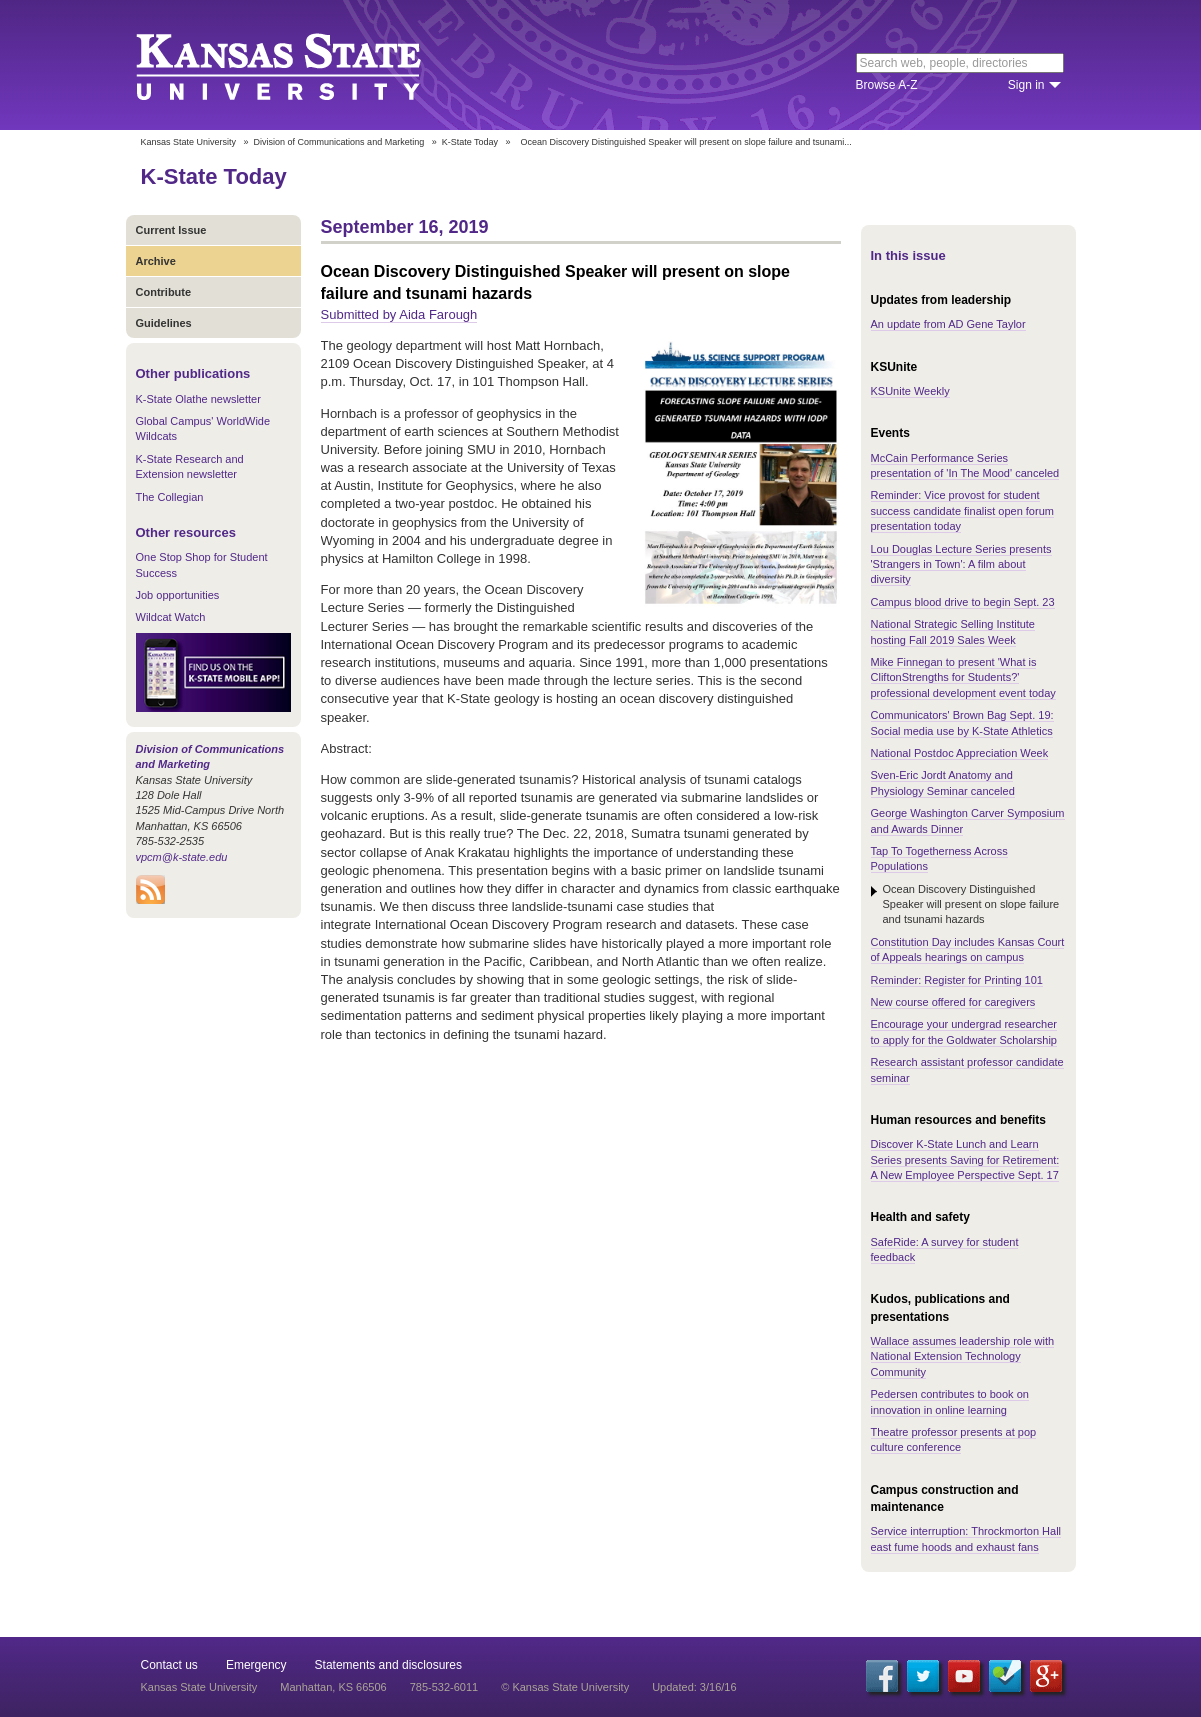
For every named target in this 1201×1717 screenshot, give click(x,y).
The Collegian (170, 497)
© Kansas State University (565, 1687)
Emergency (256, 1665)
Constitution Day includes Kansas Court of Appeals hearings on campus (968, 949)
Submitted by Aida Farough (399, 314)
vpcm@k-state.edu (182, 857)
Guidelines (164, 323)
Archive (156, 261)
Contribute (164, 292)
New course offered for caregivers (953, 1002)
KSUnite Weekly (910, 391)
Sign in (1026, 85)
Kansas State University (303, 65)
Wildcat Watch (171, 617)
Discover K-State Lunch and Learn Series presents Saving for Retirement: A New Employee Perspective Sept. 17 (965, 1159)
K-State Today (470, 142)
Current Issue (171, 230)
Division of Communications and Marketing (339, 142)
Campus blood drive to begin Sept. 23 (963, 602)
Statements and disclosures (388, 1665)
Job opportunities (178, 595)
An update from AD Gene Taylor (948, 324)
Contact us (169, 1665)
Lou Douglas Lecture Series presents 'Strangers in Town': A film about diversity (961, 564)
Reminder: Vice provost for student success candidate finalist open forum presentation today (962, 510)
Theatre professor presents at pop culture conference (954, 1439)
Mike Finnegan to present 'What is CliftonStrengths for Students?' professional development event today (963, 677)
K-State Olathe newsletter (198, 399)
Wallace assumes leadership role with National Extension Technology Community (963, 1356)
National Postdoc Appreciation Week (960, 753)
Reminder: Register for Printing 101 (957, 980)
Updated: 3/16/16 (694, 1687)
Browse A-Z (887, 85)
